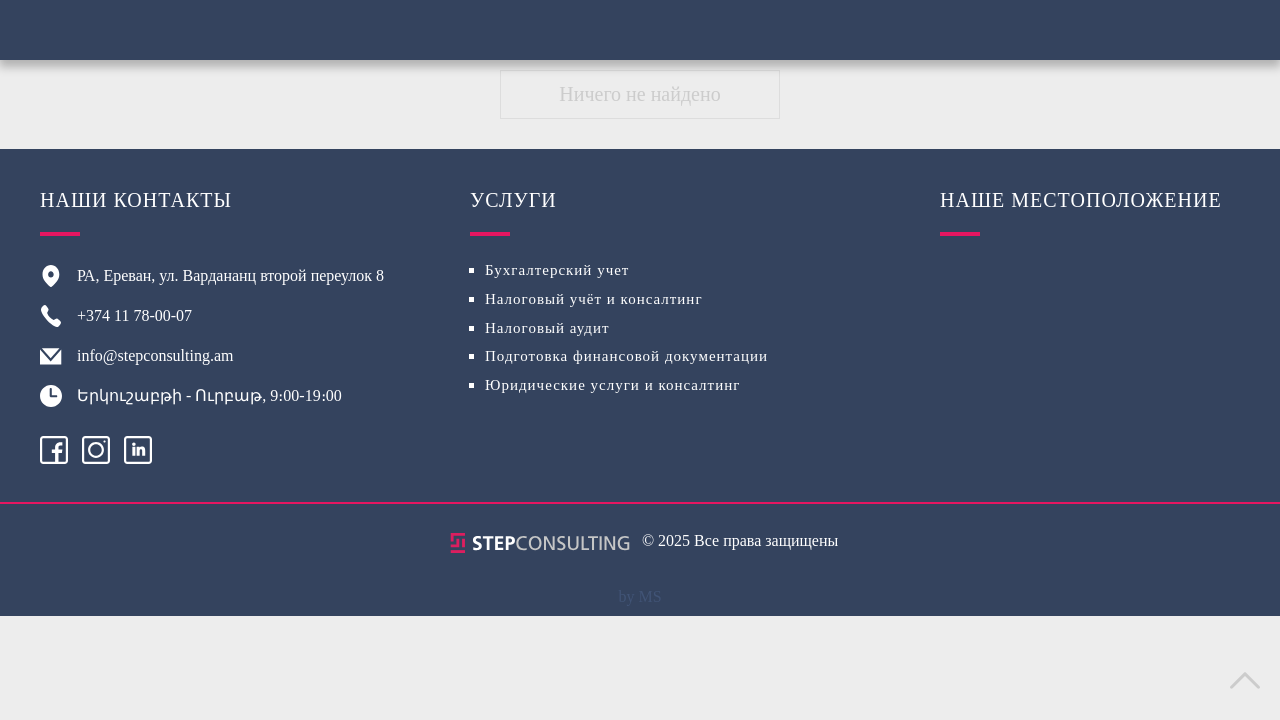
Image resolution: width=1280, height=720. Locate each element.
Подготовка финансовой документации (626, 356)
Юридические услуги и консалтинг (612, 385)
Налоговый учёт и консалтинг (594, 299)
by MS (639, 596)
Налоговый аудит (547, 328)
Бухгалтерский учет (557, 270)
